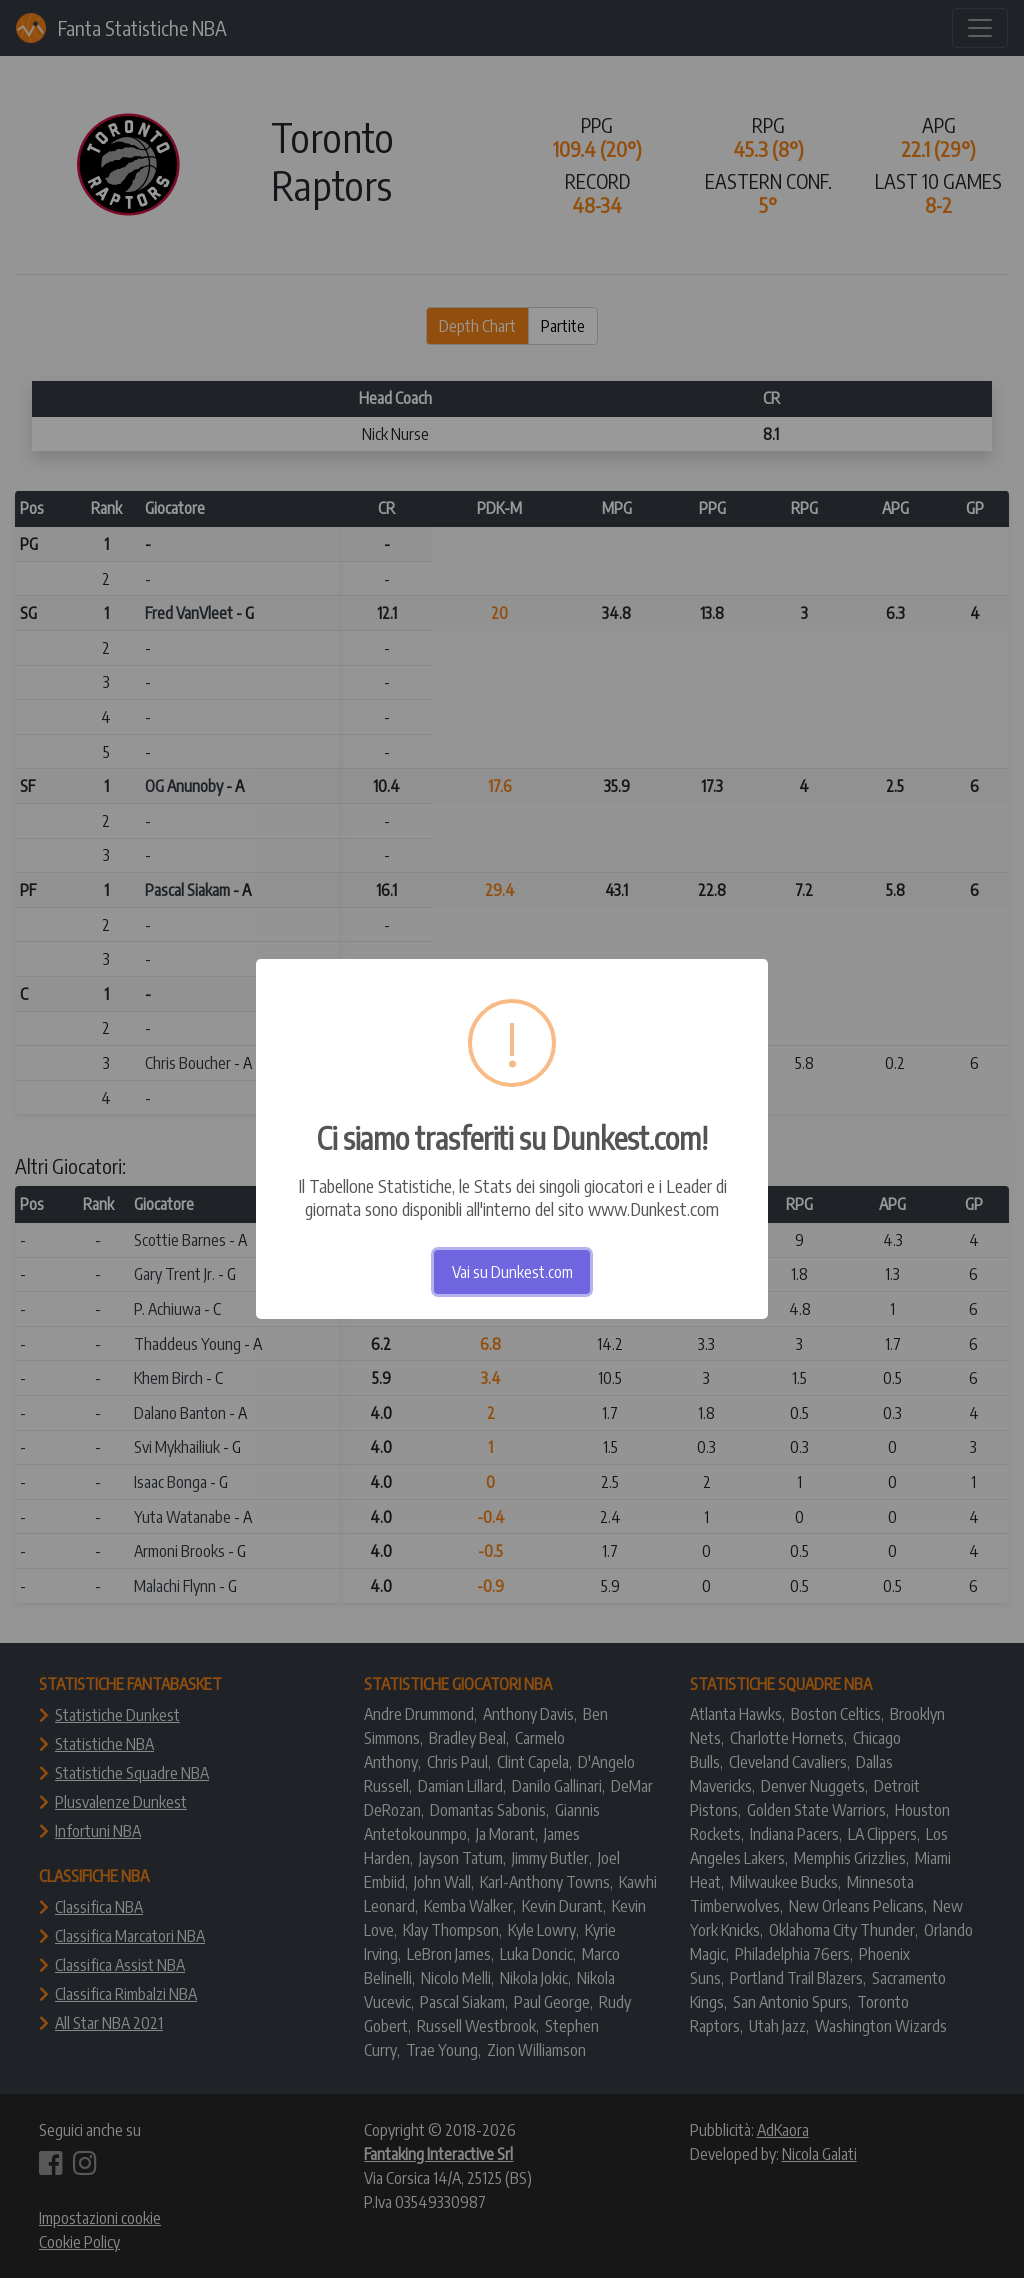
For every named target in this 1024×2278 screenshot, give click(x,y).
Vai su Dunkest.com (512, 1272)
